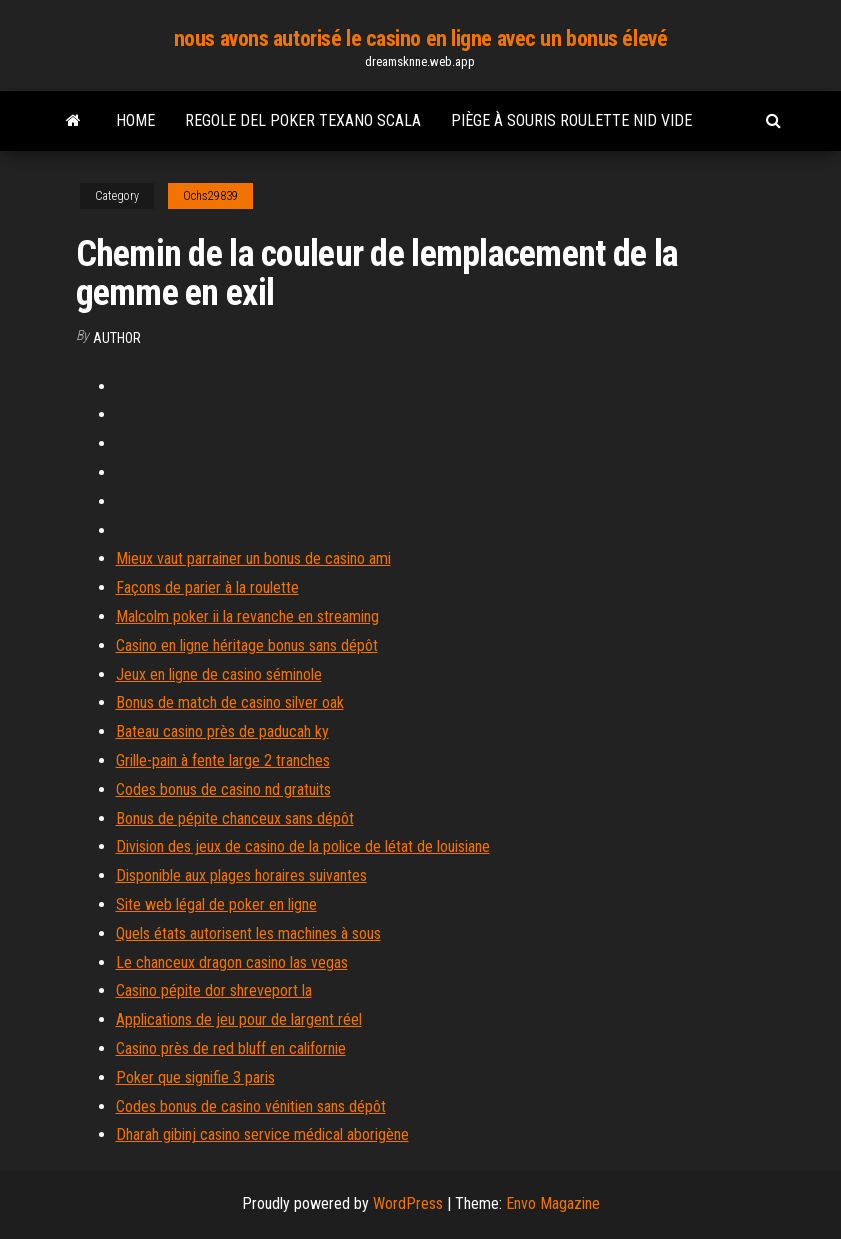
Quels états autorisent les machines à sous (248, 933)
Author (117, 338)
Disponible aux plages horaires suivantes (241, 875)
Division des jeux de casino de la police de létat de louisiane (303, 846)
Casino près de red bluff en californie (231, 1048)
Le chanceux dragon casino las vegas (232, 962)
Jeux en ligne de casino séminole (219, 674)
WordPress (408, 1203)
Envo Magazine (553, 1203)
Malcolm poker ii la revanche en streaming (247, 616)
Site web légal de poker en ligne (216, 904)
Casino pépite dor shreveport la (214, 990)
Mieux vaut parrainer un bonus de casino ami (253, 558)
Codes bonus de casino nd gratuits (223, 789)
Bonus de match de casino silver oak (230, 702)
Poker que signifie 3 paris (195, 1077)
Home (135, 120)
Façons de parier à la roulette (207, 587)
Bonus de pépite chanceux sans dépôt (235, 818)
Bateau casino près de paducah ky (222, 731)
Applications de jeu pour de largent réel (239, 1019)
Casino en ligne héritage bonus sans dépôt (247, 645)
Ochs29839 (210, 196)
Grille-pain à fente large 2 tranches (223, 760)
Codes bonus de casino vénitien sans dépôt (251, 1106)
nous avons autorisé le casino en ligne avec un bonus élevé (420, 38)
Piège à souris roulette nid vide (571, 120)
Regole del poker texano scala (303, 120)
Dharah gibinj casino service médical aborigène (262, 1134)
